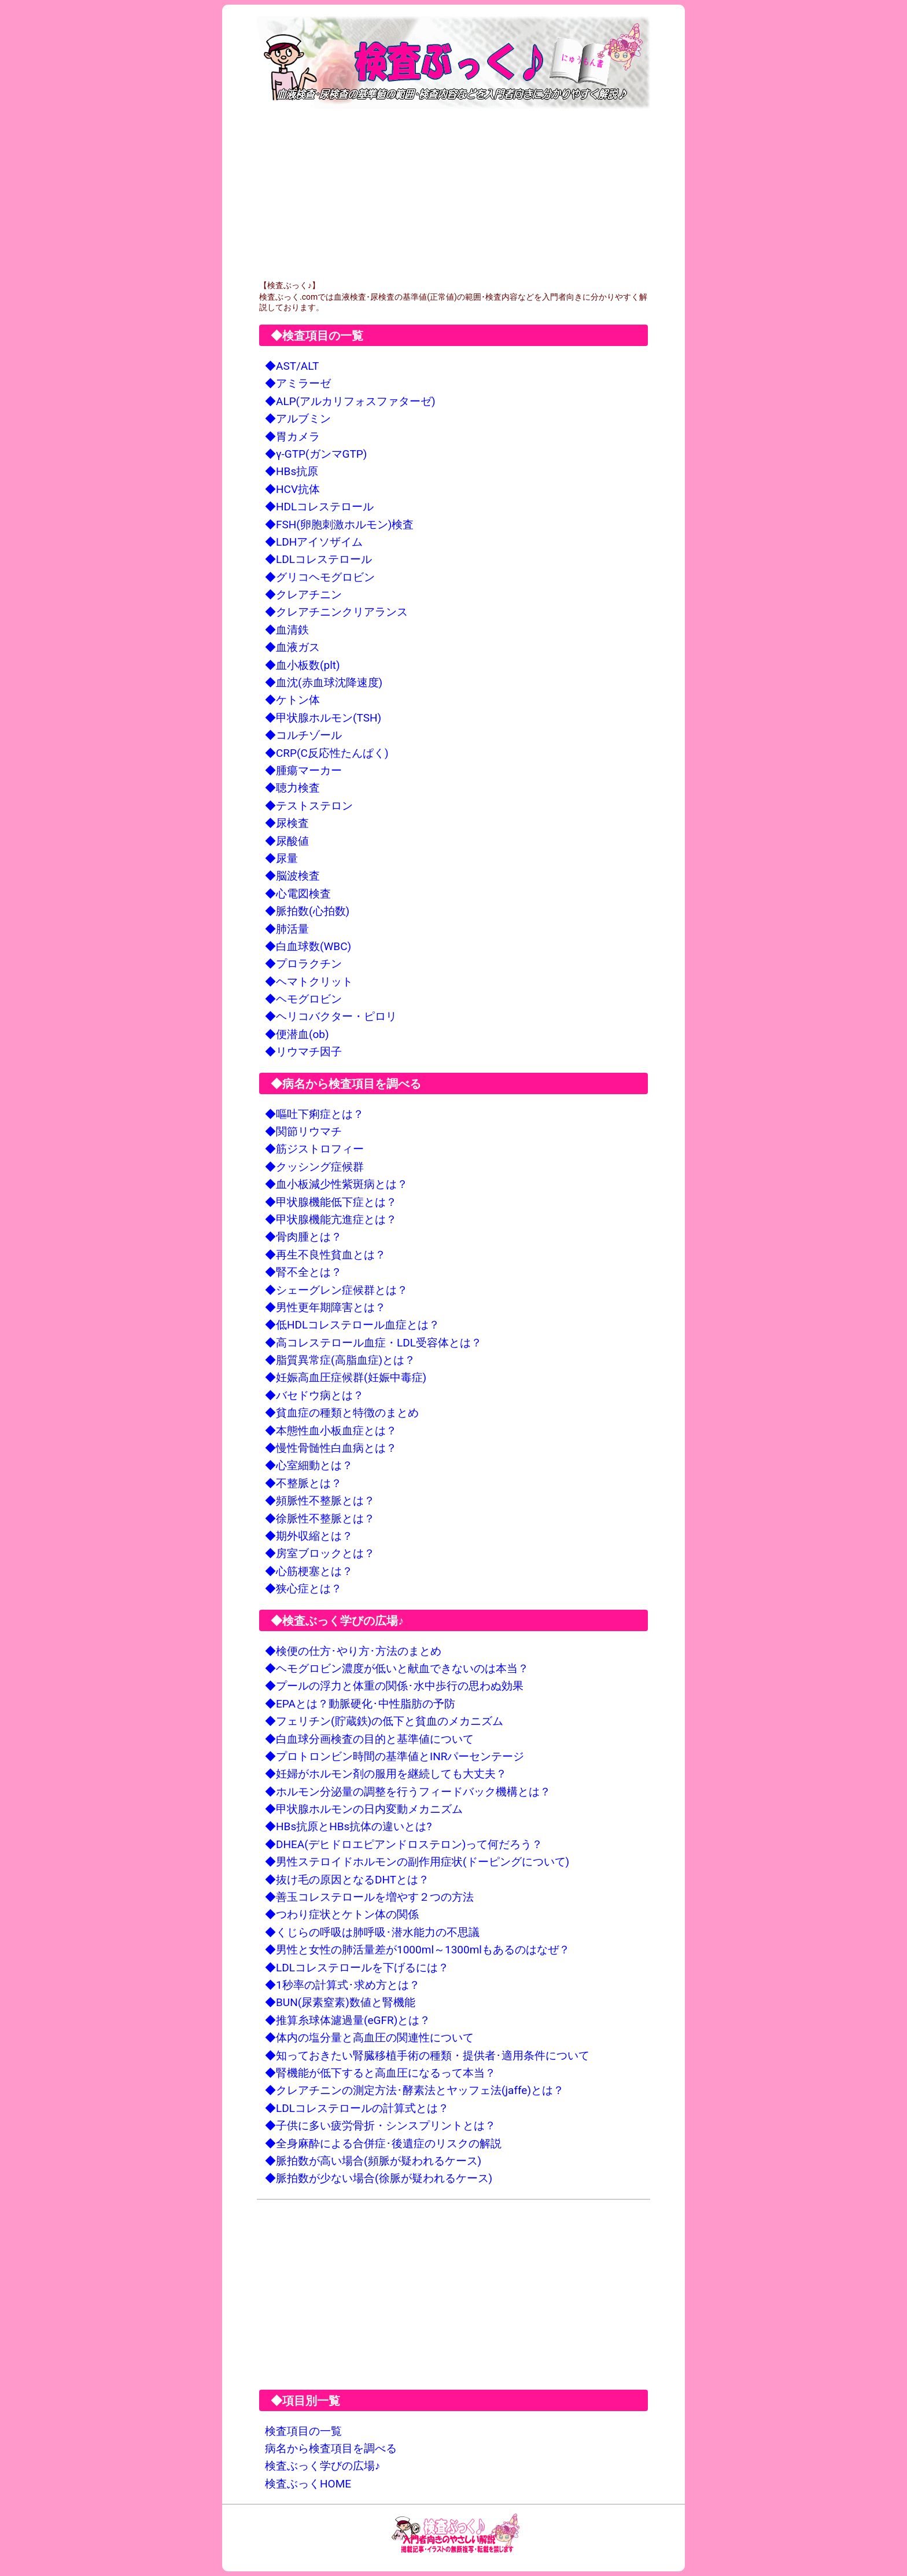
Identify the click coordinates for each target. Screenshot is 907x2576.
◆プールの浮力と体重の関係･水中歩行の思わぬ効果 (394, 1685)
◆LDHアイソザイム (314, 542)
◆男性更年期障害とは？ (325, 1307)
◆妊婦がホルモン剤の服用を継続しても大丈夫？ (386, 1773)
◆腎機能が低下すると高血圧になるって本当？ (380, 2073)
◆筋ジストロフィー (314, 1148)
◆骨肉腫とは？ (303, 1236)
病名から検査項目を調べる (331, 2448)
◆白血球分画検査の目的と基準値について (369, 1739)
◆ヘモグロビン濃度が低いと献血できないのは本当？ (397, 1668)
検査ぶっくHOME (308, 2483)
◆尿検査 (287, 823)
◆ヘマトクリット (309, 981)
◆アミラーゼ (298, 383)
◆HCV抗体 (292, 489)
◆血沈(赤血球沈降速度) (323, 682)
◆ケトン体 (292, 699)
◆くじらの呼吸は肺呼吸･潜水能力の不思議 (372, 1932)
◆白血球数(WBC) (308, 946)
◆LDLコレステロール (318, 559)
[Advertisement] (453, 194)
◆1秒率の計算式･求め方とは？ (342, 1985)
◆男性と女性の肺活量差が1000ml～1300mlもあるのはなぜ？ (417, 1949)
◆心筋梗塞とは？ (309, 1571)
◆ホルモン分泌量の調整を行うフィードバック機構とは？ (408, 1791)
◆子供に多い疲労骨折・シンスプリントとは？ (380, 2125)
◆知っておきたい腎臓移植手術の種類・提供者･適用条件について (427, 2055)
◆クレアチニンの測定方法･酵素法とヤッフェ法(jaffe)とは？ (414, 2090)
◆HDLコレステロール (319, 506)
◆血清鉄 (287, 629)
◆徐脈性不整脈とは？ (320, 1518)
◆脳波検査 (292, 875)
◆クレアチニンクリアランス (336, 612)
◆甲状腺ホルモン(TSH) (323, 717)
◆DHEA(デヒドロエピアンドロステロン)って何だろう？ (404, 1844)
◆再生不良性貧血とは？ (325, 1254)
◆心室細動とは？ (309, 1465)
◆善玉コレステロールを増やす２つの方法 (369, 1897)
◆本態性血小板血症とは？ (331, 1430)
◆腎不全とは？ (303, 1272)
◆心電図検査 (298, 893)
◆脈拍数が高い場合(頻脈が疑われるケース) (373, 2160)
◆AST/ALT (292, 366)
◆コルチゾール (303, 735)
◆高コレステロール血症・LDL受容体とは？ (373, 1342)
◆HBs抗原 (291, 471)
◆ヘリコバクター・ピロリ (331, 1016)
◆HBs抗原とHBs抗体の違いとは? (348, 1826)
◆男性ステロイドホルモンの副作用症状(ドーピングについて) (417, 1861)
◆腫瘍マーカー (303, 770)
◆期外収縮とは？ (309, 1536)
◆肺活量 (287, 929)
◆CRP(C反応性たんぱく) (327, 753)
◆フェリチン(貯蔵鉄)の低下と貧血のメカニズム (384, 1721)
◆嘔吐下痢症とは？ (314, 1114)
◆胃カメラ (292, 436)
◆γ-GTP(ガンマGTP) (316, 454)
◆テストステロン (309, 805)
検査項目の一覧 (303, 2431)
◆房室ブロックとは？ (320, 1553)
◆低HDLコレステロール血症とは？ (352, 1324)
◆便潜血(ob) (297, 1034)
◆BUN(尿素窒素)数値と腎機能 (340, 2002)
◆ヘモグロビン (303, 999)
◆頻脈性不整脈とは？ (320, 1500)
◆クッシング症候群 (314, 1166)
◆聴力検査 (292, 787)
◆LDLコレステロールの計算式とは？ (357, 2108)
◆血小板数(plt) (302, 665)
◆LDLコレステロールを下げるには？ (357, 1967)
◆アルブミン (298, 418)
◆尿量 (281, 858)
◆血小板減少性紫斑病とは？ (336, 1184)
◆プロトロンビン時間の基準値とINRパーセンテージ (394, 1756)
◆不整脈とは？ (303, 1483)
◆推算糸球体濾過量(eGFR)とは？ (347, 2020)
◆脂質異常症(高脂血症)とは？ (340, 1360)
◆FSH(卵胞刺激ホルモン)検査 (339, 524)
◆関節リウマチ (303, 1131)
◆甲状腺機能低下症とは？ (331, 1202)
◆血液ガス (292, 647)
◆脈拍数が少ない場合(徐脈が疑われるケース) (378, 2178)
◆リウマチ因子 (303, 1051)
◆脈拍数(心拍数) (307, 911)
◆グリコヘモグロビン (320, 577)
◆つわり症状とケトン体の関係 (342, 1914)
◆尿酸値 (287, 841)
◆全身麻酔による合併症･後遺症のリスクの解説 (383, 2143)
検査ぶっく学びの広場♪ (323, 2465)
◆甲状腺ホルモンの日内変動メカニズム (364, 1809)
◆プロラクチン (303, 963)
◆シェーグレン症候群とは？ (336, 1290)
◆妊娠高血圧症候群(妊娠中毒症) (345, 1377)
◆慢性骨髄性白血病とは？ (331, 1448)
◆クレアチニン (303, 594)
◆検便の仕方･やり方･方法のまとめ (353, 1651)
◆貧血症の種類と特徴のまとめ (342, 1412)
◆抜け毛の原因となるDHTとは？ (347, 1879)
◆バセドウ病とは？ (314, 1395)
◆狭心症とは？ (303, 1588)
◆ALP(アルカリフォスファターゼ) (350, 401)
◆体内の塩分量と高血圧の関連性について (369, 2037)
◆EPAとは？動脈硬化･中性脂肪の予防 (360, 1703)
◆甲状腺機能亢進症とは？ (331, 1219)
